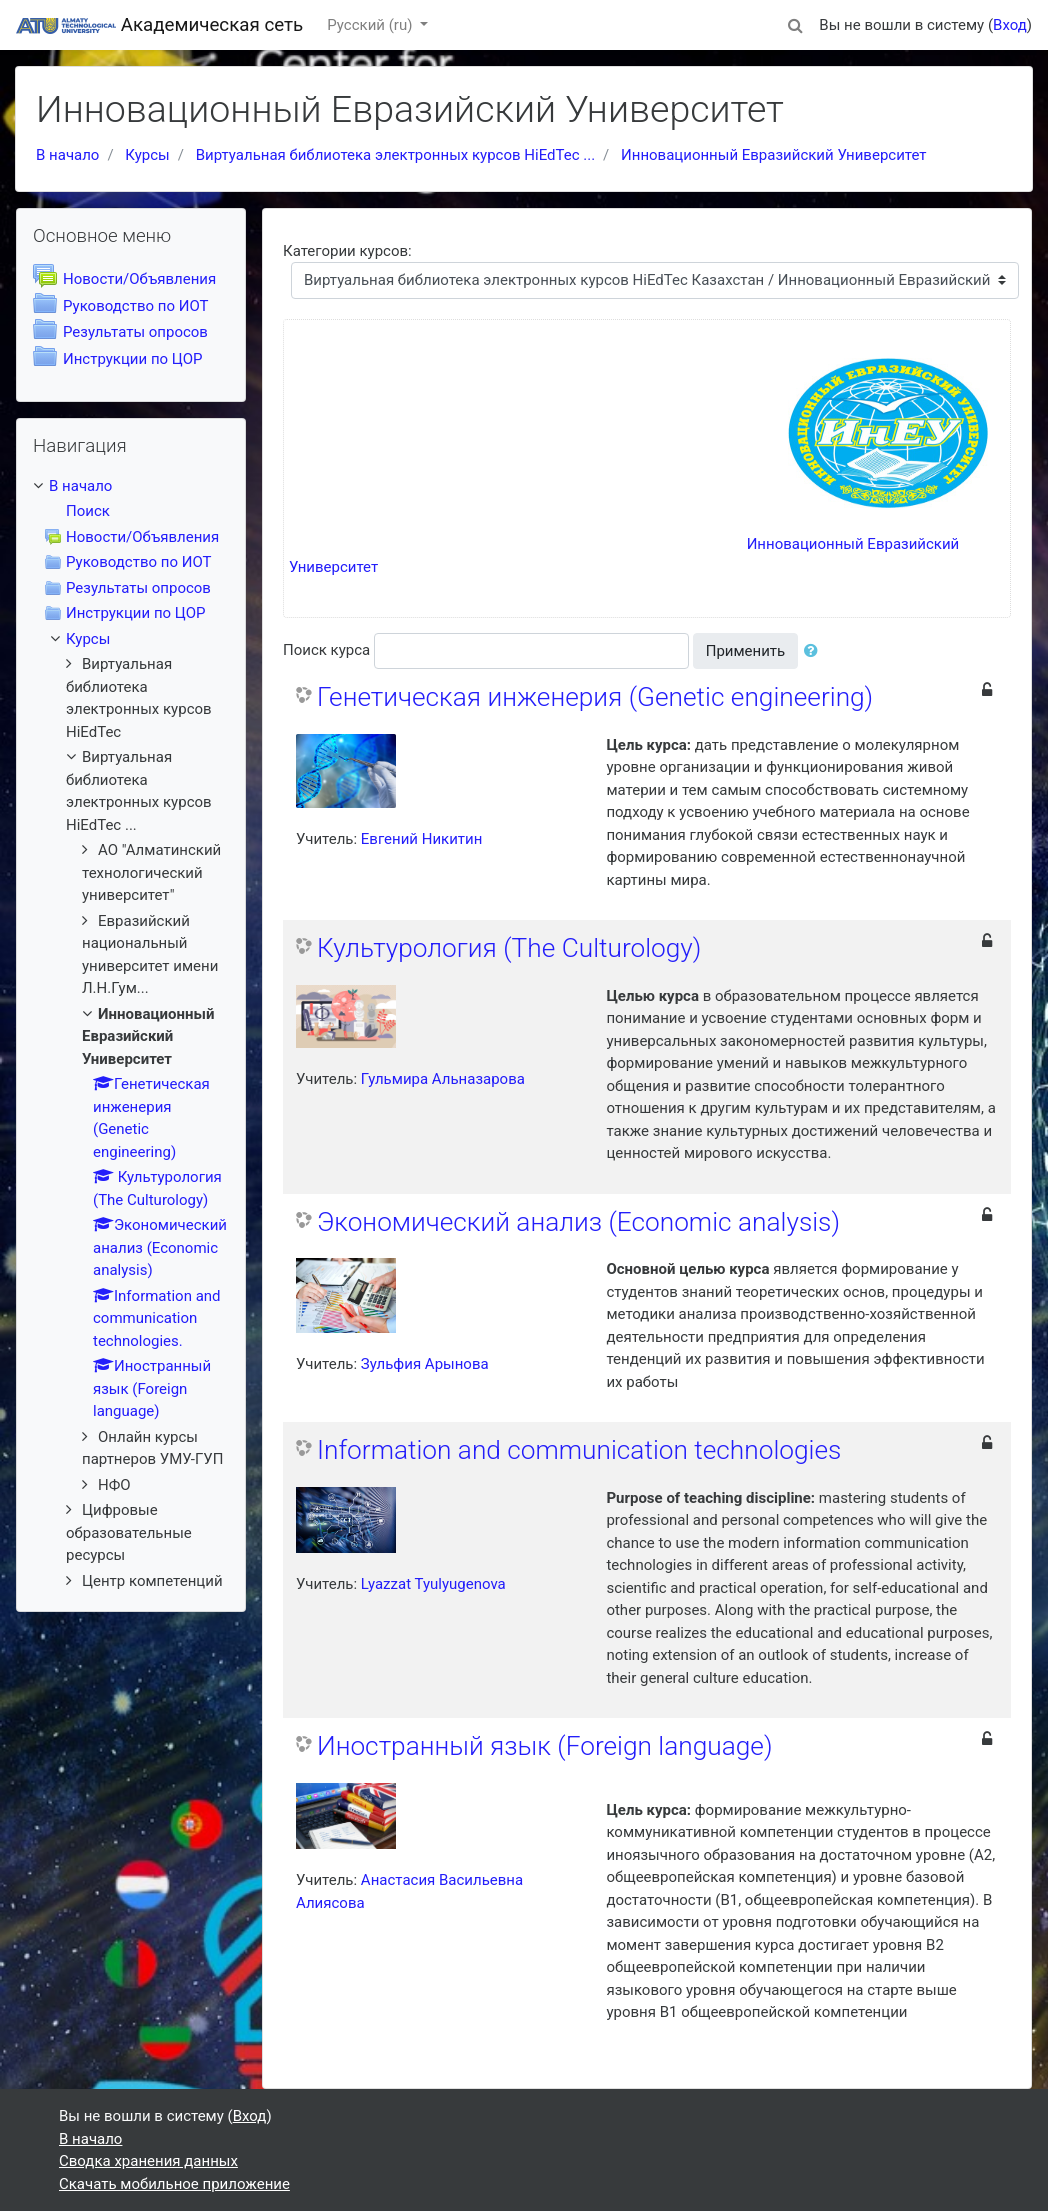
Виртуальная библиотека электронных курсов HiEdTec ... (395, 155)
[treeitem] (131, 486)
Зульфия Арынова (425, 1364)
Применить (746, 651)
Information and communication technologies (579, 1450)
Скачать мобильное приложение (174, 2184)
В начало (67, 155)
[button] (795, 22)
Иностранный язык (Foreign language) (544, 1746)
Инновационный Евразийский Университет (774, 155)
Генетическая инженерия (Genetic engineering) (595, 697)
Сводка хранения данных (148, 2161)
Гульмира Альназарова (443, 1079)
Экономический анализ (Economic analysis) (578, 1222)
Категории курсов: (347, 251)
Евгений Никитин (422, 839)
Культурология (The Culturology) (509, 948)
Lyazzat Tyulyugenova (433, 1584)
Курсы (147, 155)
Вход (1010, 25)
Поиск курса (326, 650)
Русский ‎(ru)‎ (371, 25)
